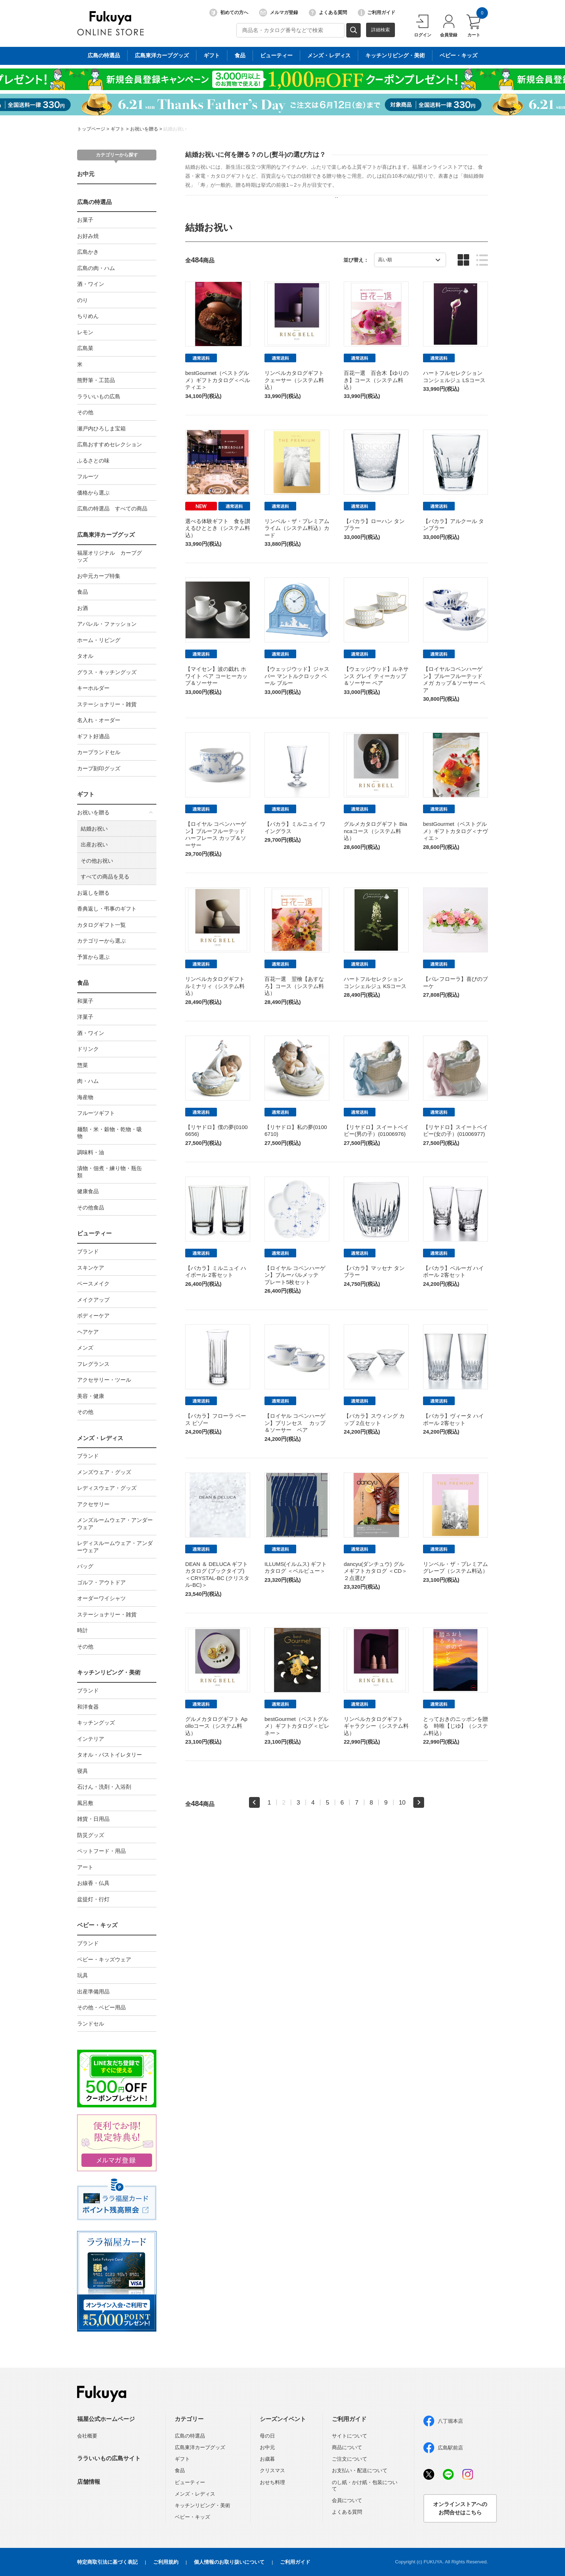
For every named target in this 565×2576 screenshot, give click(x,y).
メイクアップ (93, 1300)
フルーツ (88, 476)
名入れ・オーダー (98, 720)
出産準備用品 (93, 1991)
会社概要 (87, 2436)
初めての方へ (228, 13)
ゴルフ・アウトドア (101, 1582)
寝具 (82, 1771)
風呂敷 (85, 1803)
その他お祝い (97, 861)
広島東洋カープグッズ (106, 535)
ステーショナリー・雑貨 (107, 704)
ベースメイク (93, 1283)
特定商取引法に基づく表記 (107, 2562)
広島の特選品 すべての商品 (112, 508)
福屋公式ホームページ (106, 2419)
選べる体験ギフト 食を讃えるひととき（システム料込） (217, 528)
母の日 (267, 2436)
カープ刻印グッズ (98, 768)
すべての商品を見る (105, 876)
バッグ (85, 1566)
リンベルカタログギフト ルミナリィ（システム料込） (215, 986)
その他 (85, 412)
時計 (82, 1630)
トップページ (91, 129)
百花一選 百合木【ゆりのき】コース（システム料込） (376, 380)
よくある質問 (328, 12)
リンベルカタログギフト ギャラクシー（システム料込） (376, 1726)
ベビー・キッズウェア (104, 1959)
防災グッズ (90, 1835)
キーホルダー (93, 688)
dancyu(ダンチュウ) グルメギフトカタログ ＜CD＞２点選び (375, 1571)
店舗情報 (88, 2482)
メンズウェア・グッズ (104, 1472)
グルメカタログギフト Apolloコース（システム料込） (216, 1726)
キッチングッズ (96, 1722)
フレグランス (93, 1364)
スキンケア (90, 1268)
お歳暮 (267, 2459)
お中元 (85, 174)
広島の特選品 (94, 202)
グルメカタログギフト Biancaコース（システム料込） (375, 831)
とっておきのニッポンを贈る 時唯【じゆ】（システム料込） (455, 1726)
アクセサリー (93, 1504)
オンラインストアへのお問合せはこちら (460, 2508)
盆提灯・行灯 (93, 1899)
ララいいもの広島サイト (109, 2458)
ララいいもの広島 (98, 396)
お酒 (82, 608)
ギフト (118, 129)
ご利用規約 (165, 2562)
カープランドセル (98, 752)
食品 (82, 592)
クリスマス (272, 2470)
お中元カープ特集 (98, 576)
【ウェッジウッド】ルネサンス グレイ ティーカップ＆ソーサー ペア (376, 676)
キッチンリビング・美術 (109, 1672)
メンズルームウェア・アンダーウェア (115, 1523)
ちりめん (88, 316)
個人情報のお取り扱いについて (229, 2562)
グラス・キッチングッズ (107, 672)
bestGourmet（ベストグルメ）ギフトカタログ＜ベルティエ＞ (217, 380)
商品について (347, 2447)
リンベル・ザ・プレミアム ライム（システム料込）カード (296, 528)
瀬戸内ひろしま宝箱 (101, 428)
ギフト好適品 (93, 736)
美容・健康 (90, 1396)
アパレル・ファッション (107, 624)
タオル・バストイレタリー (109, 1755)
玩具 (82, 1975)
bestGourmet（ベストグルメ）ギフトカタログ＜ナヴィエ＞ (455, 831)
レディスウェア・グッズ (107, 1488)
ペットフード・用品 (101, 1851)
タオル (85, 656)
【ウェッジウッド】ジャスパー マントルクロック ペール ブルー (296, 676)
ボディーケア (93, 1316)
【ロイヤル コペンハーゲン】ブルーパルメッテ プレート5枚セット (294, 1275)
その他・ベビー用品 (101, 2007)
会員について (347, 2500)
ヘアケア (88, 1332)
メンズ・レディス (100, 1438)
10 (402, 1802)
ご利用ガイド (376, 12)
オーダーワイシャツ (101, 1598)
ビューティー (94, 1233)
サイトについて (349, 2436)
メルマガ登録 (278, 13)
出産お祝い (94, 844)
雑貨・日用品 (93, 1819)
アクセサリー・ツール (104, 1380)
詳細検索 (380, 29)
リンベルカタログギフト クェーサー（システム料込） (294, 380)
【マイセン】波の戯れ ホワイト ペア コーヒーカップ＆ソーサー (216, 676)
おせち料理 (272, 2482)
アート (85, 1867)
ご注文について (349, 2459)
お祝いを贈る (144, 129)
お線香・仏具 (93, 1883)
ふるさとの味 (93, 460)
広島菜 (85, 348)
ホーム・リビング (98, 640)
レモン (85, 332)
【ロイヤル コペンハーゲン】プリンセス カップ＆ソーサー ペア (294, 1423)
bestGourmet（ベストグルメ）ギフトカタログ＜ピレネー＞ (296, 1726)
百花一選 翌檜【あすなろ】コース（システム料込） (294, 986)
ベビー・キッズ (97, 1925)
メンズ (85, 1348)
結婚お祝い (175, 129)
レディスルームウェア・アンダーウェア (115, 1546)
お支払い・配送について (359, 2470)
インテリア (90, 1739)
